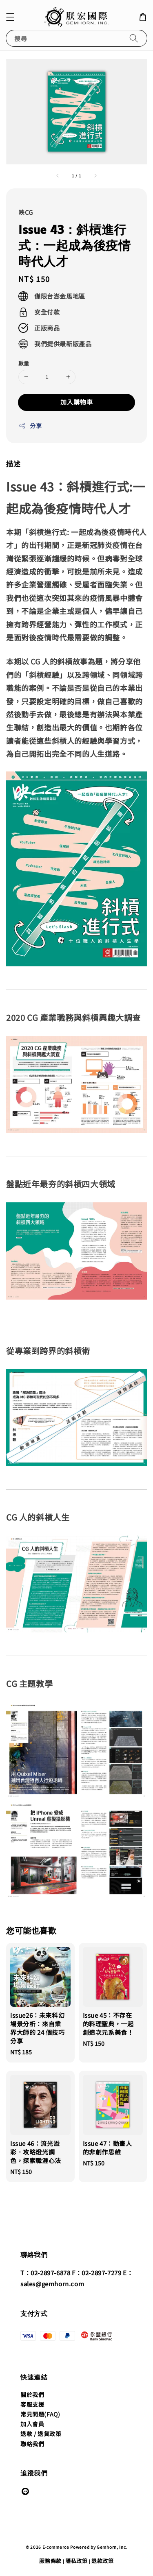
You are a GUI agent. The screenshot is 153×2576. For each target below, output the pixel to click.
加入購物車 (76, 402)
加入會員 (32, 2424)
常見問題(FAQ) (40, 2414)
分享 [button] (30, 426)
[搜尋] (134, 38)
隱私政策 (76, 2561)
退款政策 (102, 2561)
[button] (10, 17)
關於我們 (32, 2394)
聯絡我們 (32, 2444)
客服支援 (32, 2404)
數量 (23, 363)
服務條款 (50, 2561)
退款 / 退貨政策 (40, 2434)
